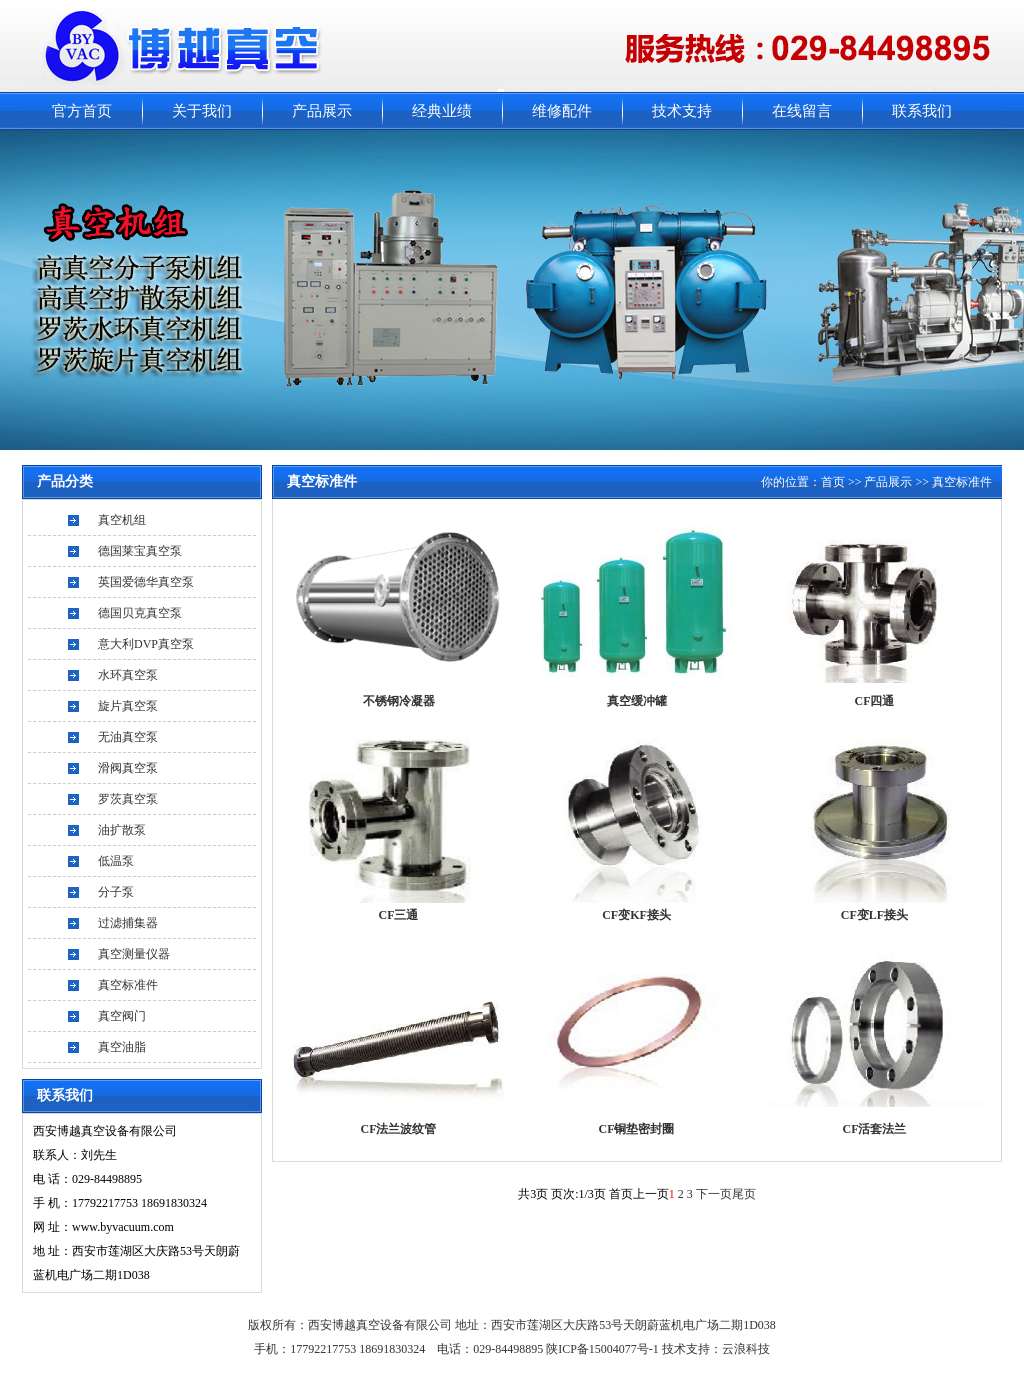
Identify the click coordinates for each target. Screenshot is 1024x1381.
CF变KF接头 (636, 915)
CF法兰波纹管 (399, 1129)
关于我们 (202, 111)
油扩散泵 (122, 830)
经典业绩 (442, 111)
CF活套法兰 (875, 1129)
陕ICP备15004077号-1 (604, 1349)
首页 (833, 482)
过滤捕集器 (128, 923)
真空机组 (122, 520)
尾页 (744, 1194)
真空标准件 (128, 985)
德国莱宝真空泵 (140, 551)
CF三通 (399, 915)
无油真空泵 (128, 737)
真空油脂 (122, 1047)
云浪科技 (746, 1349)
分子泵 (116, 892)
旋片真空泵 (128, 706)
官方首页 (82, 111)
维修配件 (562, 111)
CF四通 (875, 701)
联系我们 (922, 111)
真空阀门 (122, 1016)
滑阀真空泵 (128, 768)
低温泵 (116, 861)
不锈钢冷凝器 (399, 701)
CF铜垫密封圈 (637, 1129)
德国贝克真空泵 (140, 613)
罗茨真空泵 (128, 799)
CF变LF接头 (874, 915)
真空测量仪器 (134, 954)
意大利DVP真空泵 (146, 644)
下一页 (714, 1194)
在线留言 (802, 111)
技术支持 (682, 111)
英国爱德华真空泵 (146, 582)
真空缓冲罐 (637, 701)
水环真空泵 (128, 675)
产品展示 (322, 111)
